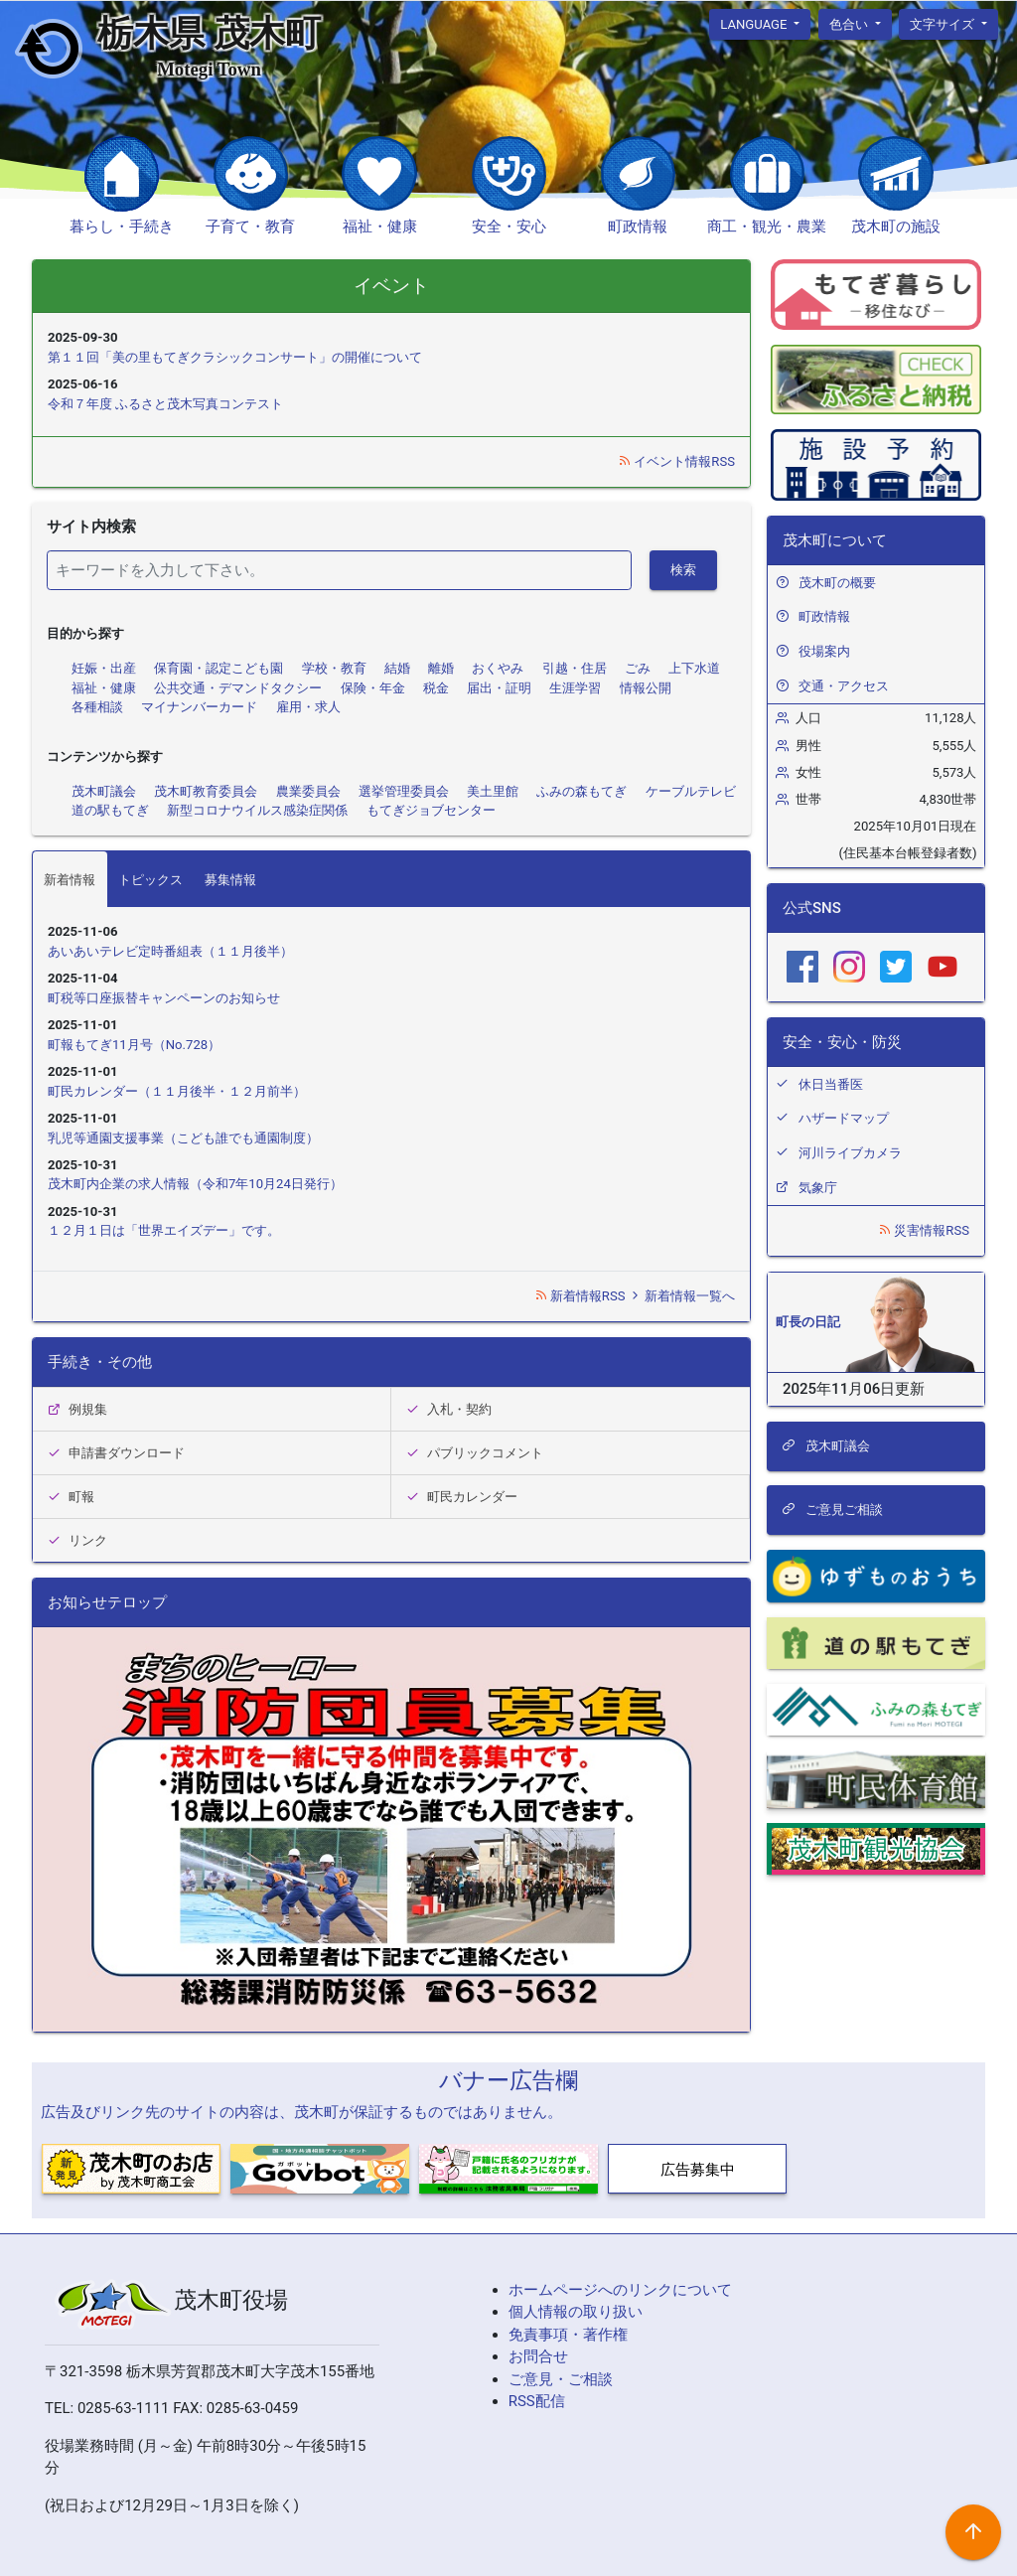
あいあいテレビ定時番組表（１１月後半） (170, 951)
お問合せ (538, 2356)
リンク (77, 1540)
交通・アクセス (844, 686)
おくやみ (497, 668)
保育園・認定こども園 (218, 668)
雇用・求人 (308, 706)
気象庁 (818, 1187)
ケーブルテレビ (691, 791)
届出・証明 (499, 688)
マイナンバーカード (199, 706)
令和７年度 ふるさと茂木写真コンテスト (165, 403)
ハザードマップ (844, 1118)
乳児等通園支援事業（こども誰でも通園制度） (183, 1138)
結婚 (397, 668)
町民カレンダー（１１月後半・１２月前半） (177, 1091)
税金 (436, 688)
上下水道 (694, 668)
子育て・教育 (250, 226)
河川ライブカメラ (850, 1152)
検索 (683, 569)
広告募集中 (697, 2170)
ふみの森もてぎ (581, 791)
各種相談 (97, 706)
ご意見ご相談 (832, 1509)
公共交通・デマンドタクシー (238, 688)
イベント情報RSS (676, 461)
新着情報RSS (581, 1295)
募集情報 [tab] (230, 879)
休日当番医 (831, 1084)
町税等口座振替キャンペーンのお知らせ (164, 997)
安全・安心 (509, 226)
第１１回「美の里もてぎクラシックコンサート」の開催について (235, 357)
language (755, 23)
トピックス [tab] (150, 879)
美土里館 (492, 791)
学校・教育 (334, 668)
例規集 (77, 1409)
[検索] (339, 570)
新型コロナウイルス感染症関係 (257, 810)
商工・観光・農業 (766, 226)
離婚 (441, 668)
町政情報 (637, 226)
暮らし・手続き (122, 226)
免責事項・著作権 (568, 2335)
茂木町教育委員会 (205, 791)
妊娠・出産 (104, 668)
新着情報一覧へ (682, 1295)
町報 (71, 1496)
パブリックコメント (474, 1452)
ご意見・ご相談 (560, 2379)
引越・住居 (574, 668)
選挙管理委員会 (404, 791)
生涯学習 (575, 688)
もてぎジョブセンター (431, 810)
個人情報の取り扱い (575, 2312)
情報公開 (645, 688)
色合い (850, 23)
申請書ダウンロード (116, 1452)
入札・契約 (449, 1409)
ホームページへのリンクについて (620, 2290)
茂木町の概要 (837, 582)
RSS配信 (536, 2401)
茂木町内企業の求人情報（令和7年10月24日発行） (195, 1183)
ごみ (638, 668)
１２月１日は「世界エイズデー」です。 (164, 1230)
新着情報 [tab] (69, 879)
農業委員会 (308, 791)
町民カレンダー (461, 1496)
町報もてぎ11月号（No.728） (134, 1044)
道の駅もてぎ (110, 810)
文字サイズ (943, 23)
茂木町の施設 (896, 226)
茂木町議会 (104, 791)
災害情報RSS (923, 1230)
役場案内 (824, 651)
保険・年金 (373, 688)
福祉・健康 (380, 226)
